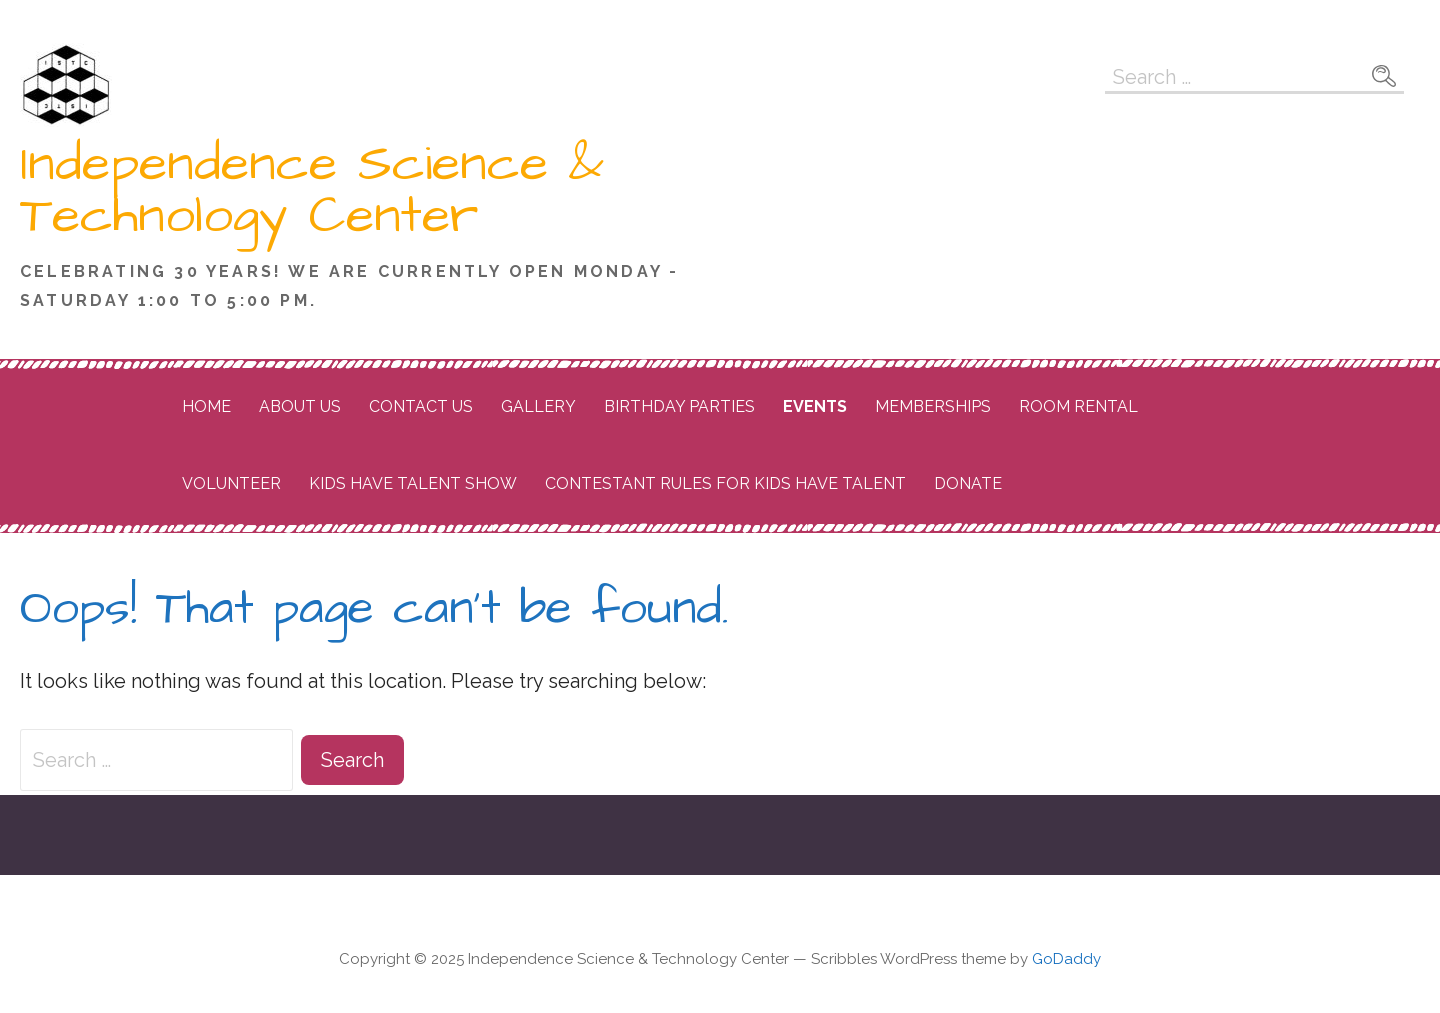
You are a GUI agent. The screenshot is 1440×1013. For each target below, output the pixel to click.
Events (815, 406)
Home (206, 406)
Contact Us (421, 406)
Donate (968, 483)
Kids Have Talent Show (413, 483)
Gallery (538, 406)
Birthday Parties (679, 406)
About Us (300, 406)
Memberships (933, 406)
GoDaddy (1066, 959)
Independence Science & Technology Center (312, 190)
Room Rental (1078, 406)
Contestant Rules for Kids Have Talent (725, 483)
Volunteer (231, 483)
